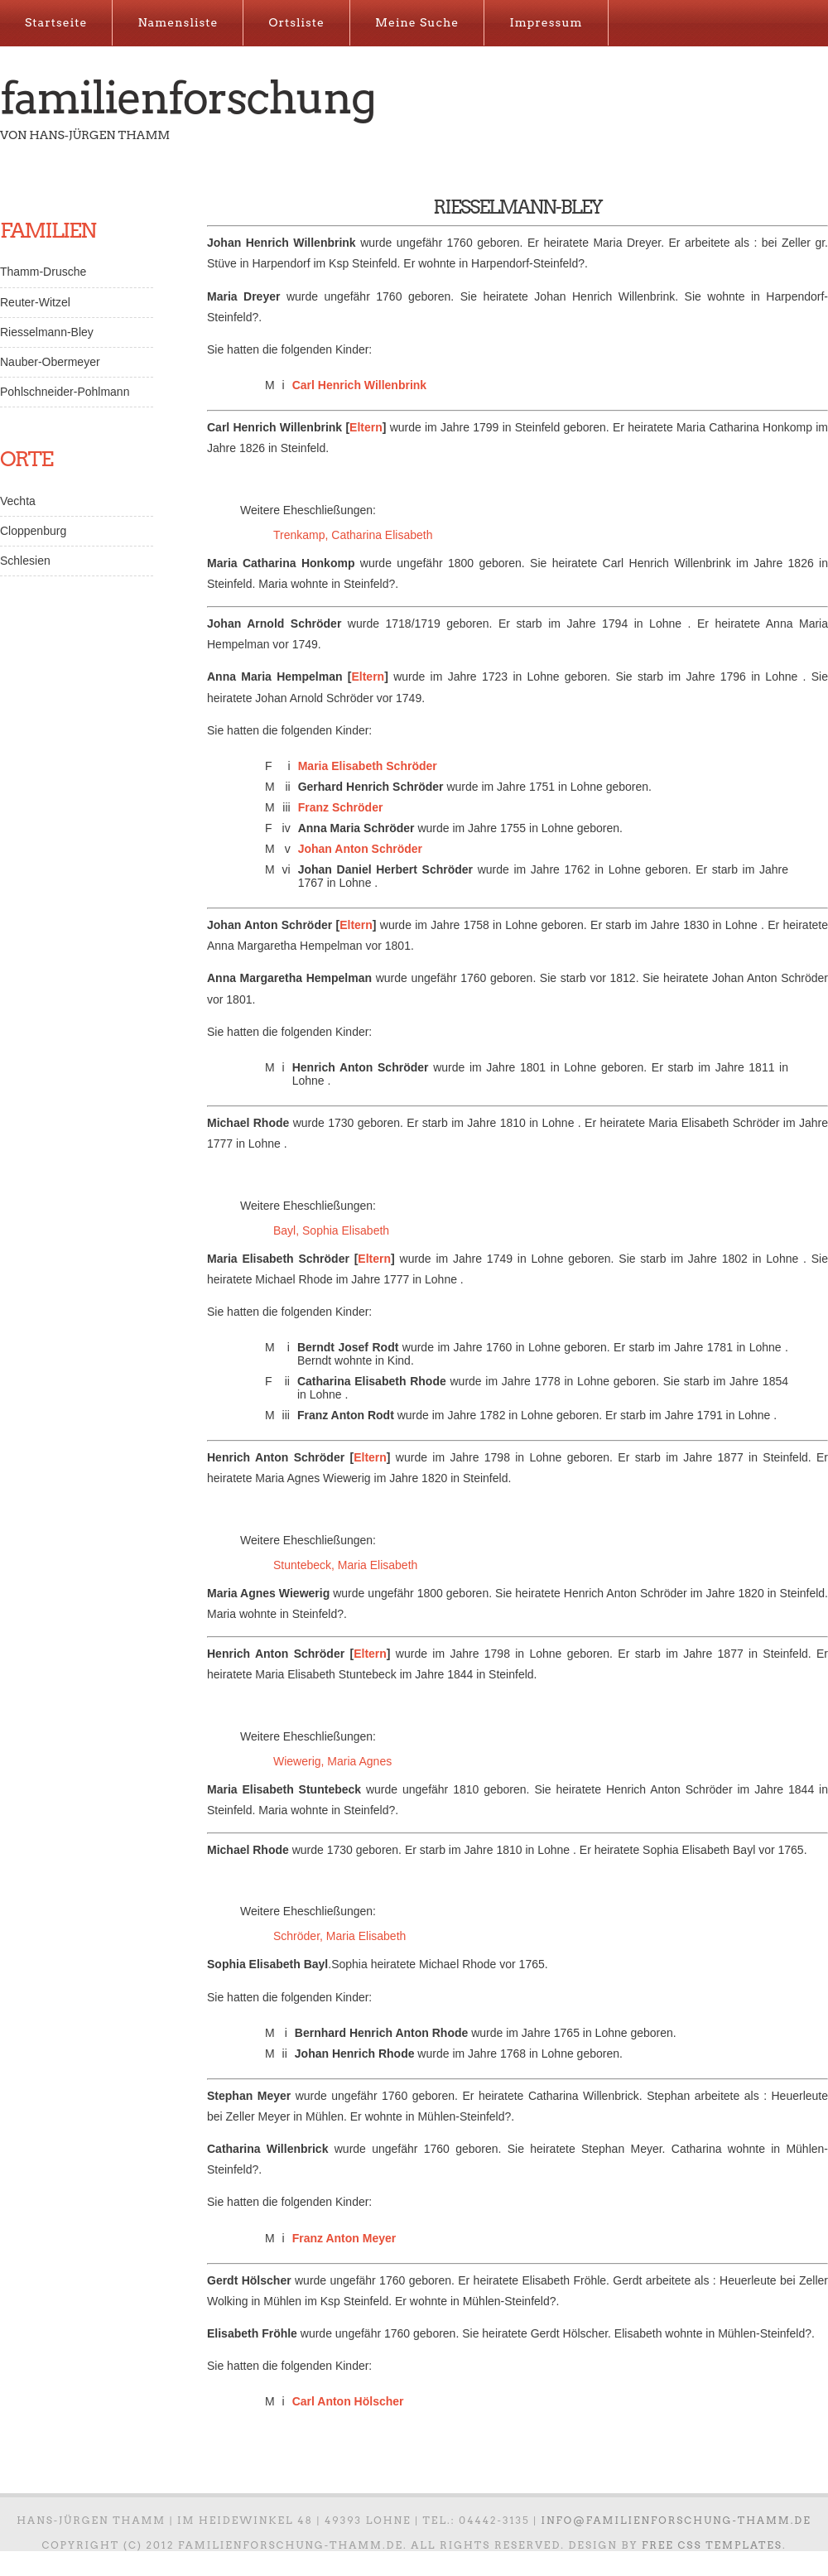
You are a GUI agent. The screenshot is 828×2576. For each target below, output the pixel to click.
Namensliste (177, 22)
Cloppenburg (33, 530)
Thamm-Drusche (43, 271)
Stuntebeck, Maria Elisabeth (345, 1565)
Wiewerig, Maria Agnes (332, 1761)
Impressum (545, 22)
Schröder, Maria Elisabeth (339, 1936)
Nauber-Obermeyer (50, 361)
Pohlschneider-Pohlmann (64, 391)
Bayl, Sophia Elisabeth (331, 1230)
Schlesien (25, 560)
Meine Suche (417, 22)
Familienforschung (187, 97)
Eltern (366, 427)
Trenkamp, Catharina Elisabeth (352, 535)
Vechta (18, 501)
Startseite (56, 22)
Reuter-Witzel (35, 302)
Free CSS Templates (712, 2545)
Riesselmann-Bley (47, 332)
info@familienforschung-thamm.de (676, 2520)
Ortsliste (296, 22)
